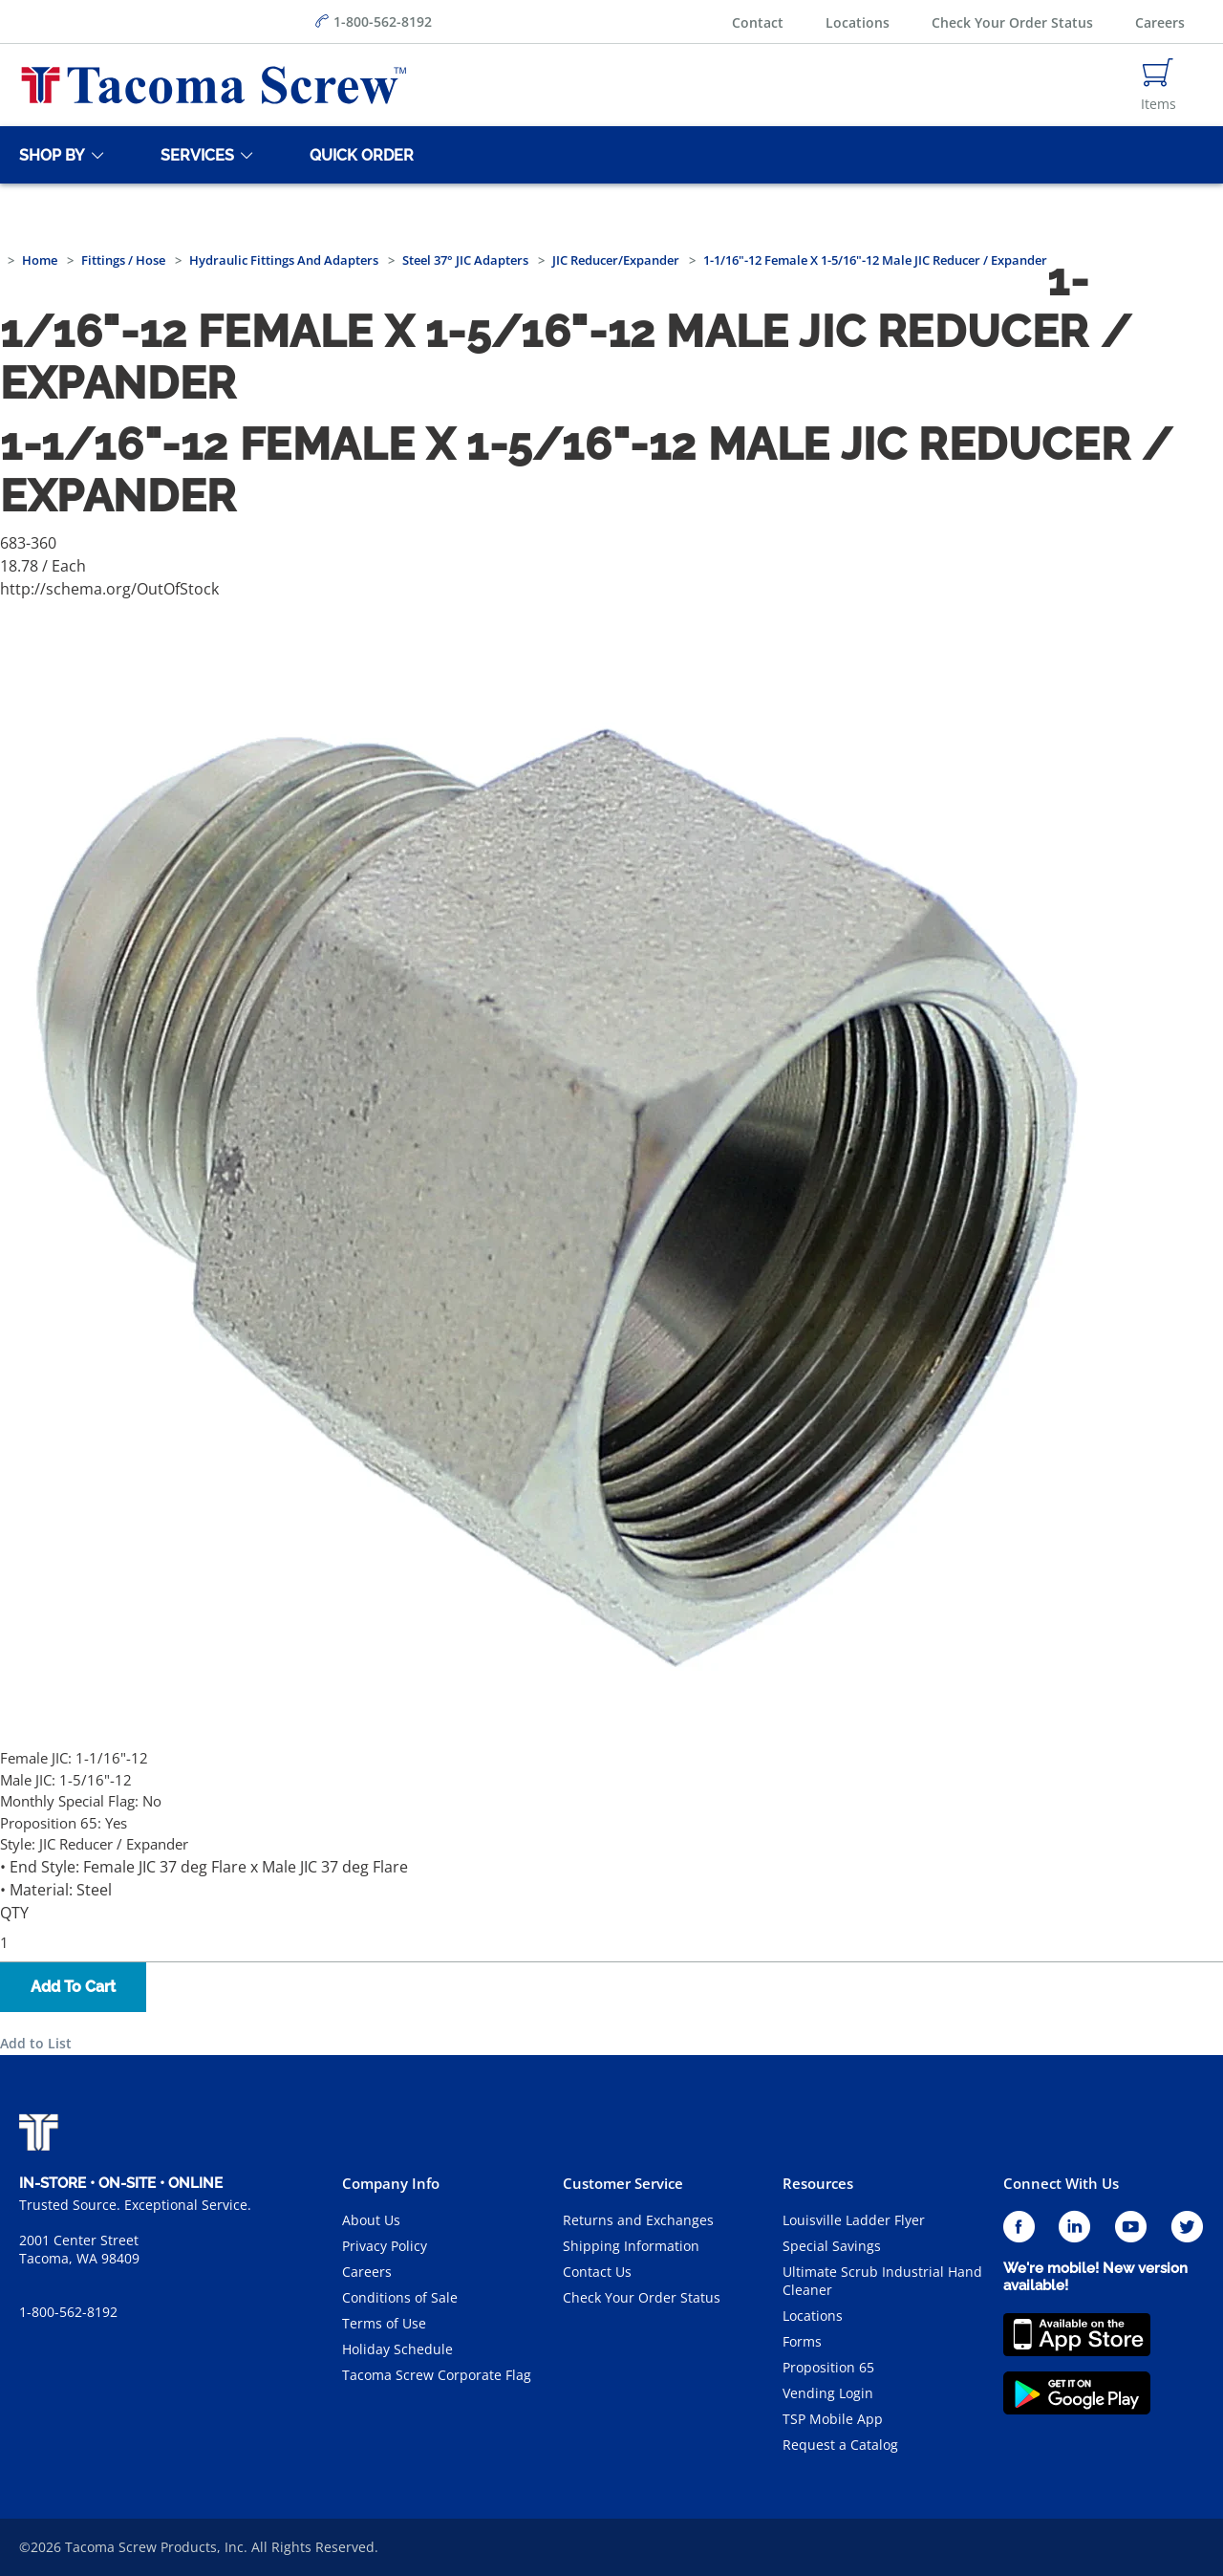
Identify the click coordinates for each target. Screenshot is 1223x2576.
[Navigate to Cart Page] (1158, 85)
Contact (757, 22)
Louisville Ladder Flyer (854, 2220)
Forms (802, 2341)
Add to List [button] (36, 2043)
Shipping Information (631, 2246)
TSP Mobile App (833, 2419)
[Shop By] (49, 155)
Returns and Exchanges (638, 2220)
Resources (818, 2183)
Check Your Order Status (1012, 22)
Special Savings (832, 2246)
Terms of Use (384, 2323)
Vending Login (828, 2393)
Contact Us (597, 2271)
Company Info (391, 2183)
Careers (1160, 22)
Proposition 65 (828, 2367)
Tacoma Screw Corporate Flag (436, 2375)
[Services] (194, 155)
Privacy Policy (384, 2246)
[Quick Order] (358, 155)
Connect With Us (1061, 2183)
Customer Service (623, 2183)
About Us (371, 2220)
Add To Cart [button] (73, 1987)
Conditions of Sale (400, 2297)
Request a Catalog (840, 2444)
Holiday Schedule (397, 2349)
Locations (858, 22)
